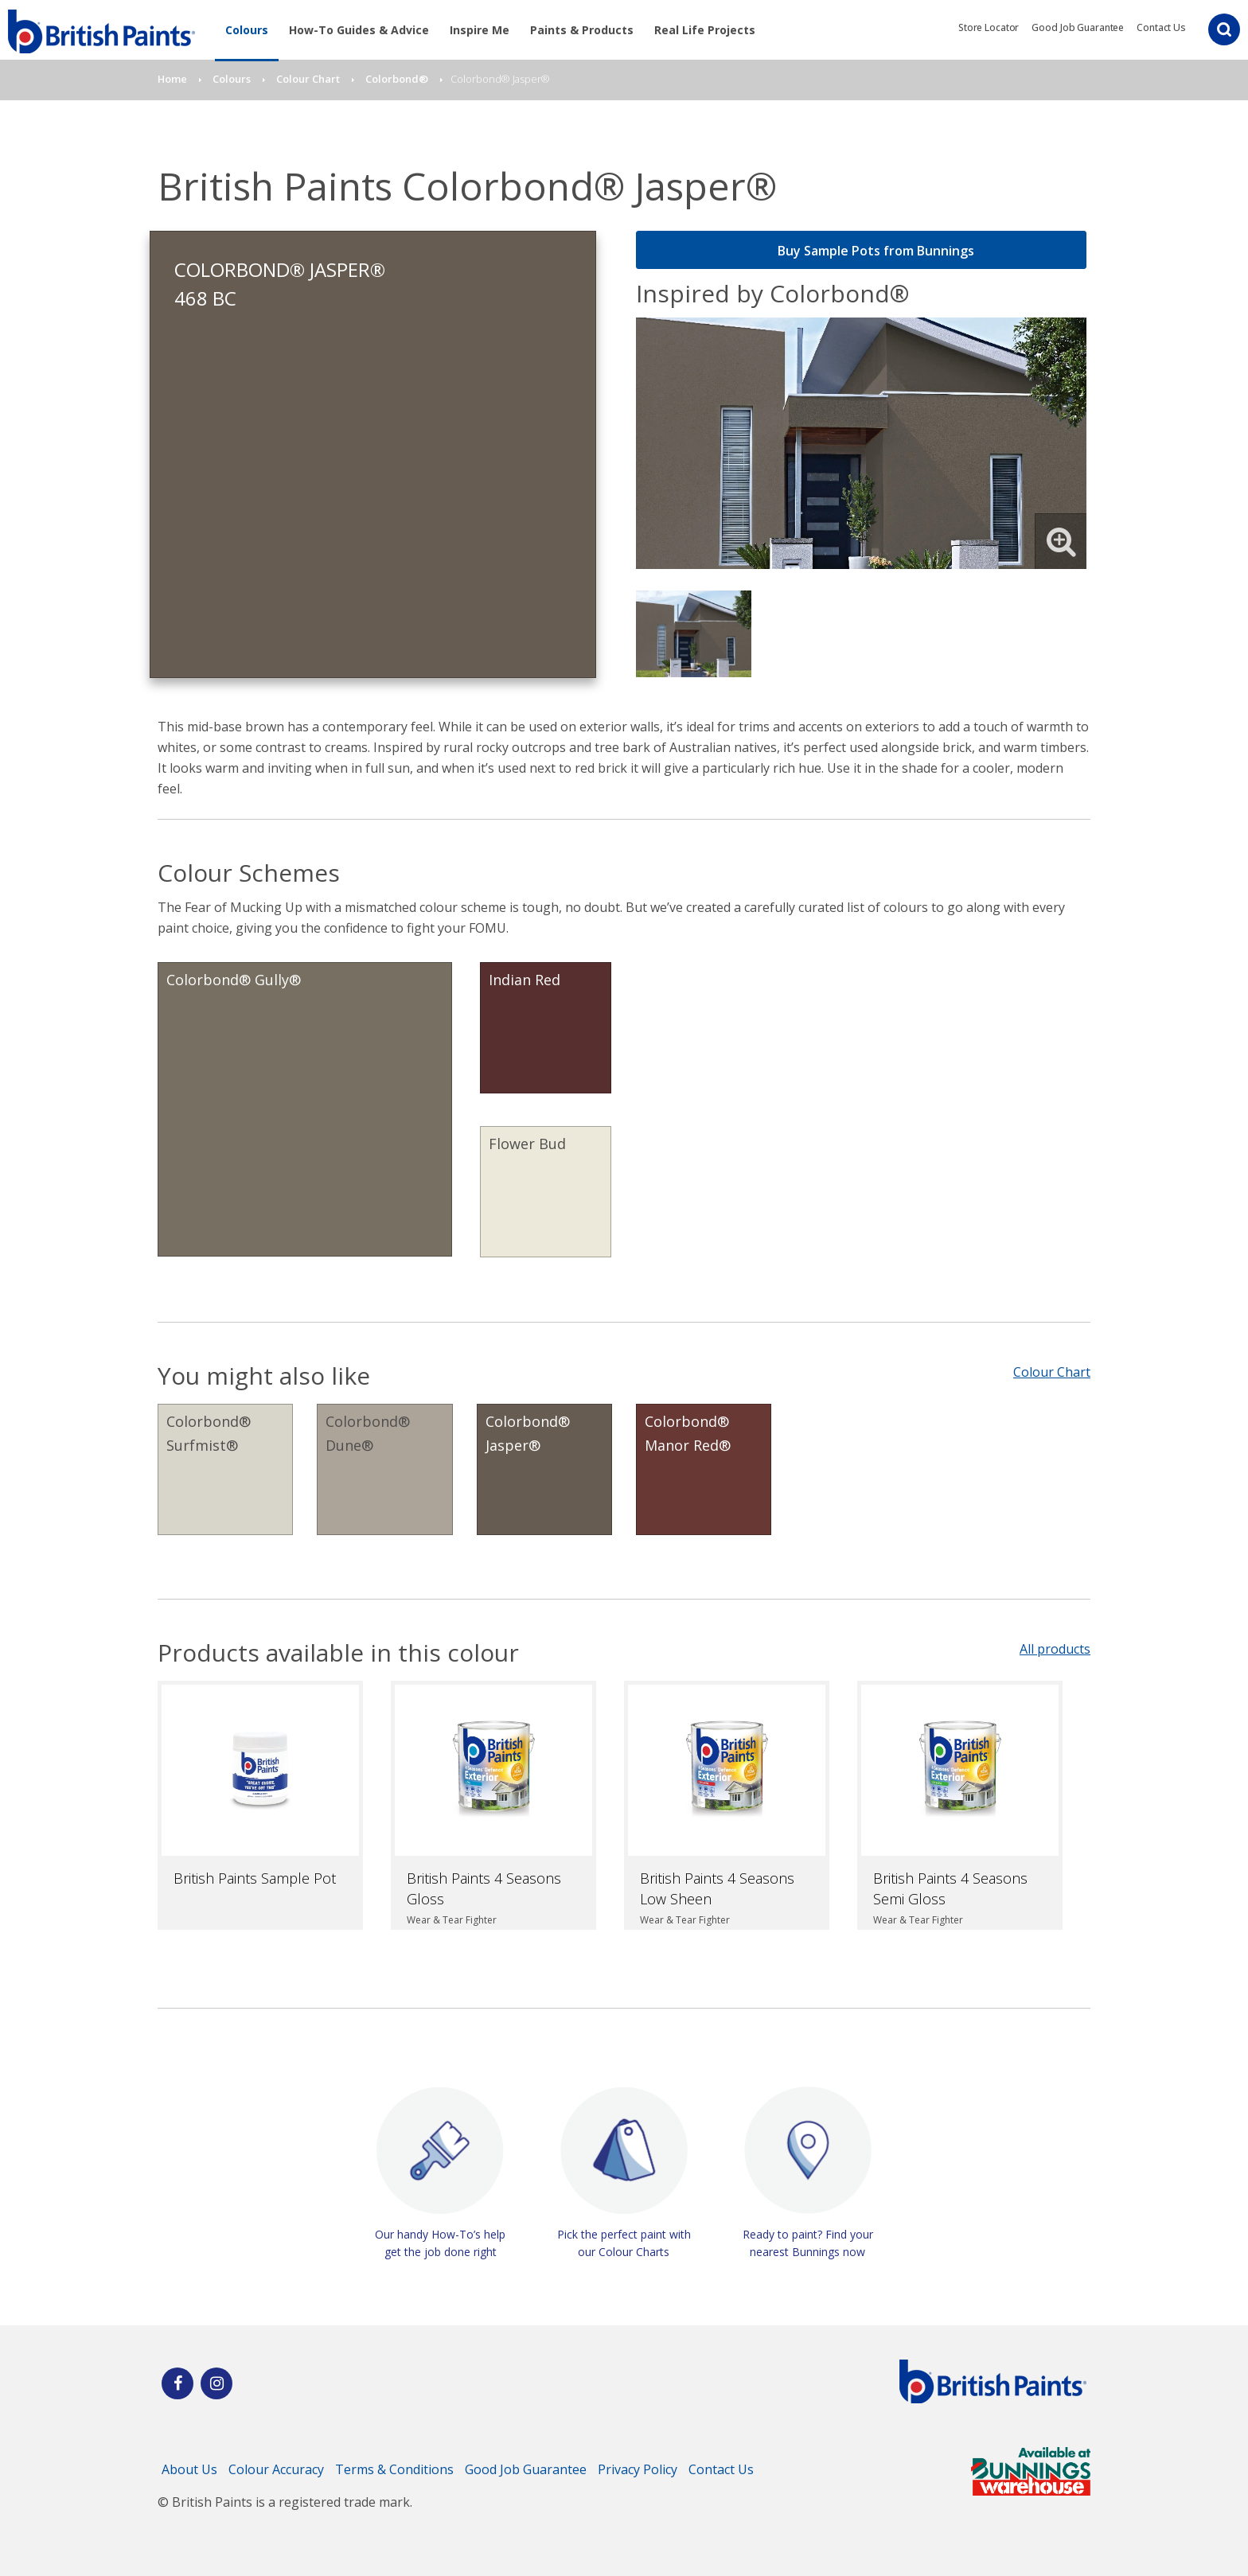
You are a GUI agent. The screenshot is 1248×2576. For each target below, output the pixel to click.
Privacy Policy (637, 2469)
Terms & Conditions (394, 2469)
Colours (246, 29)
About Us (189, 2469)
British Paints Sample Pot (255, 1878)
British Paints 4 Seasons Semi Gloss (950, 1888)
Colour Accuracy (276, 2469)
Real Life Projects (704, 29)
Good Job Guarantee (1078, 27)
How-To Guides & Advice (359, 29)
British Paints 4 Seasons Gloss (484, 1888)
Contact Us (1161, 27)
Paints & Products (582, 29)
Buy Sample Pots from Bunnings (861, 250)
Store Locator (988, 27)
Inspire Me (479, 29)
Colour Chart (1051, 1372)
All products (1055, 1649)
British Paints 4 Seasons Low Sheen (717, 1888)
